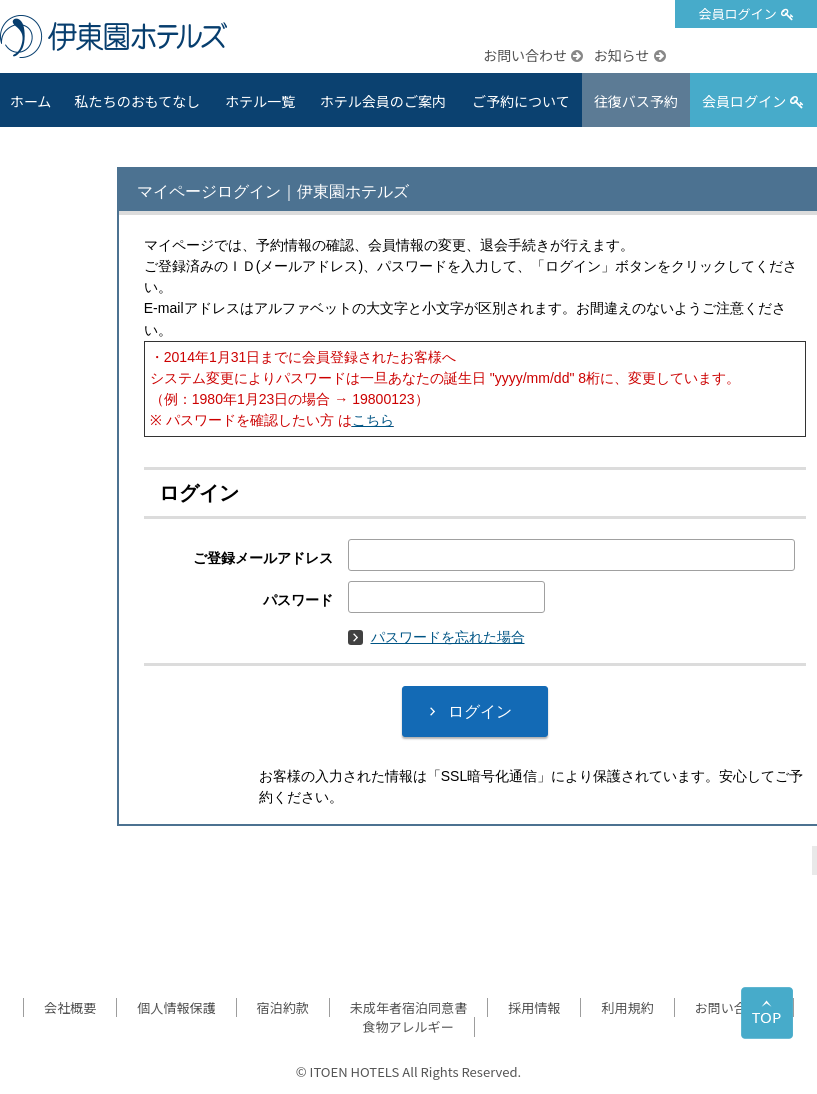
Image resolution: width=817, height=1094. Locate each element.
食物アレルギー (407, 1026)
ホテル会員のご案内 (383, 101)
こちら (373, 420)
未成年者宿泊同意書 (408, 1007)
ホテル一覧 (260, 101)
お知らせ (621, 55)
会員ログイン (737, 13)
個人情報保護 (176, 1007)
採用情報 (534, 1007)
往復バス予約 (636, 101)
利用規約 (627, 1007)
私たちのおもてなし (138, 101)
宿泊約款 (283, 1007)
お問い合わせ (525, 55)
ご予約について (521, 101)
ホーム (31, 101)
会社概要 (70, 1007)
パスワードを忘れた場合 (436, 637)
